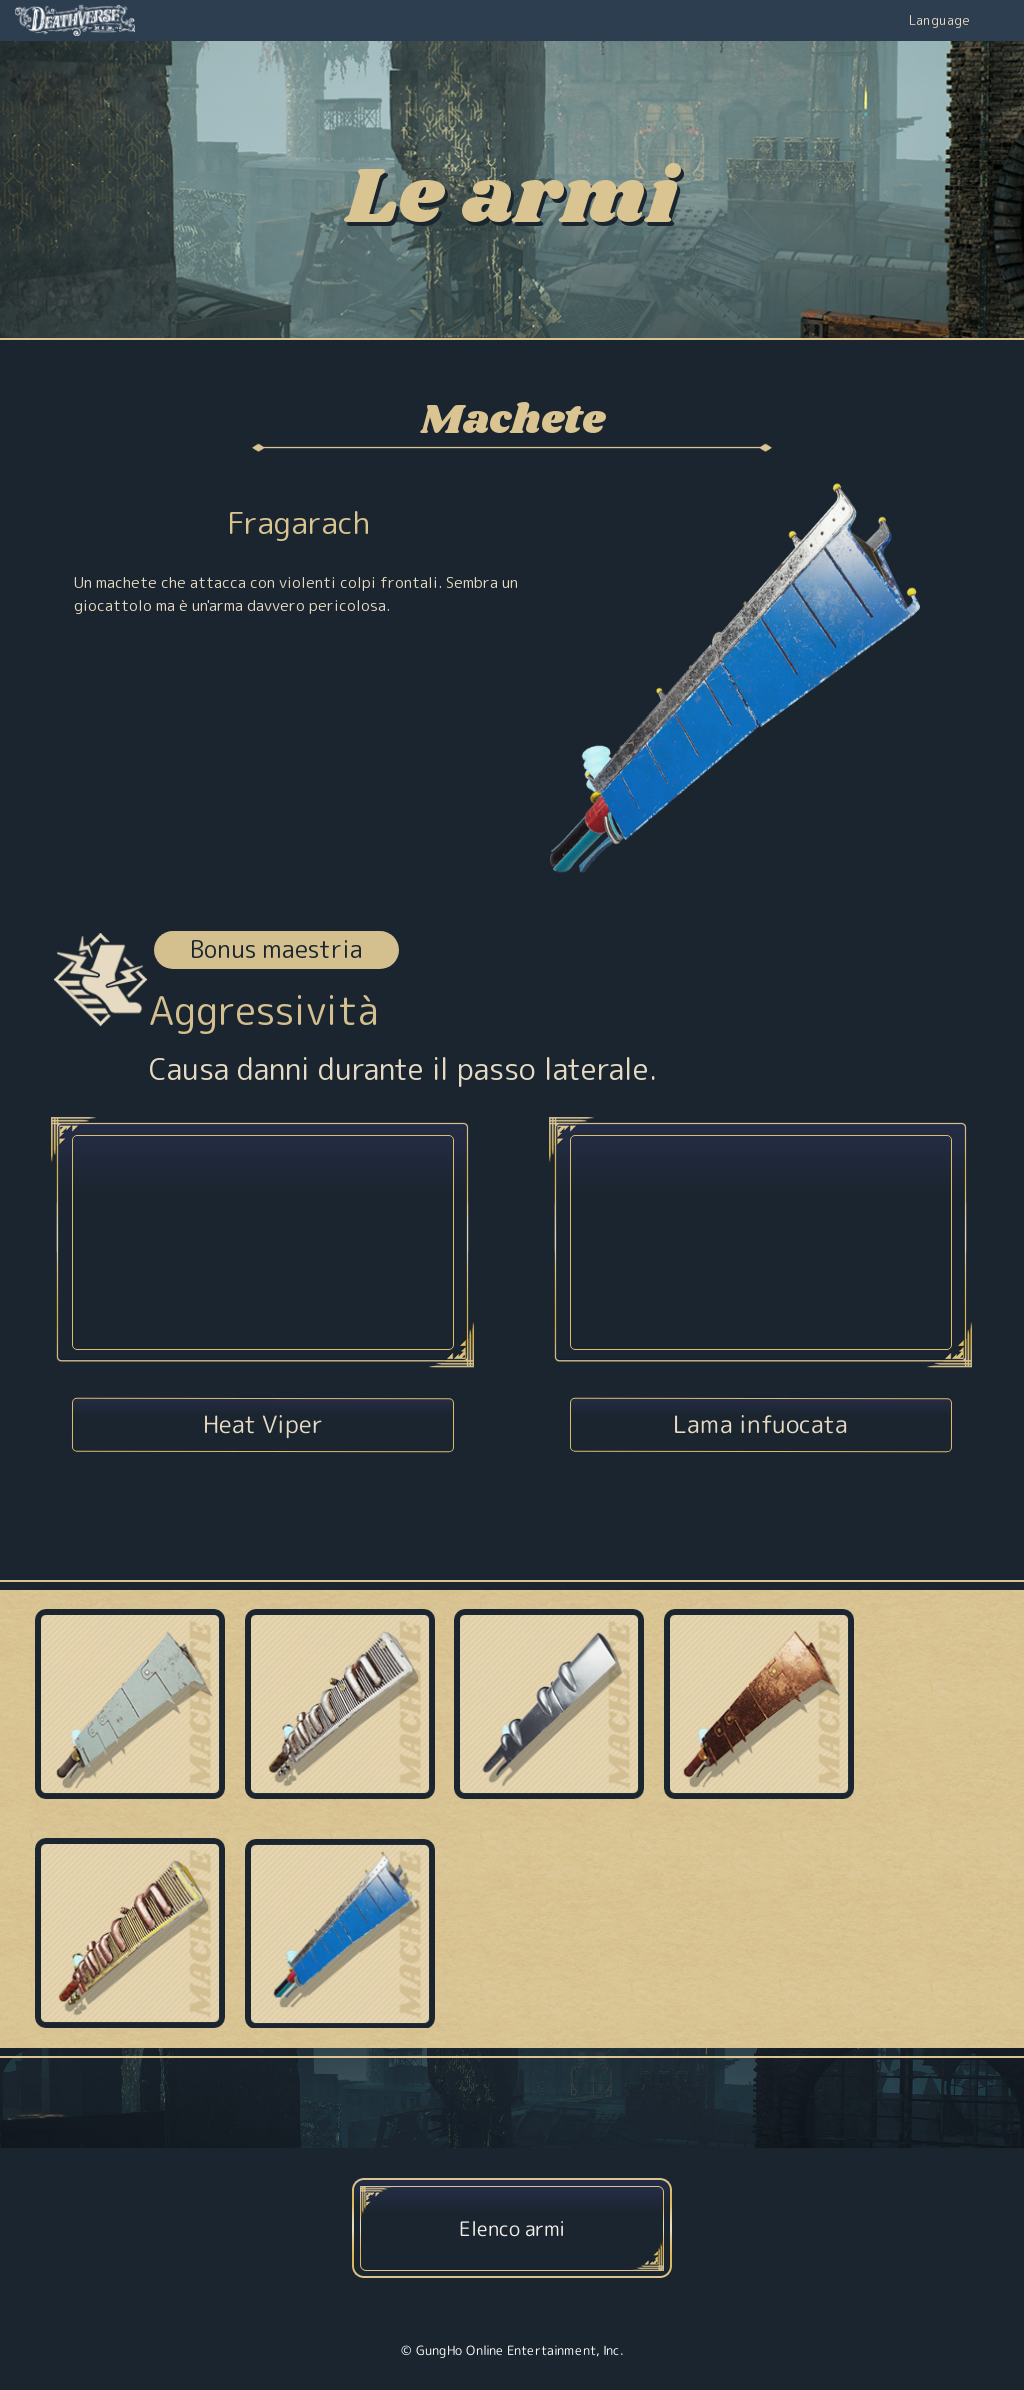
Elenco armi (512, 2227)
